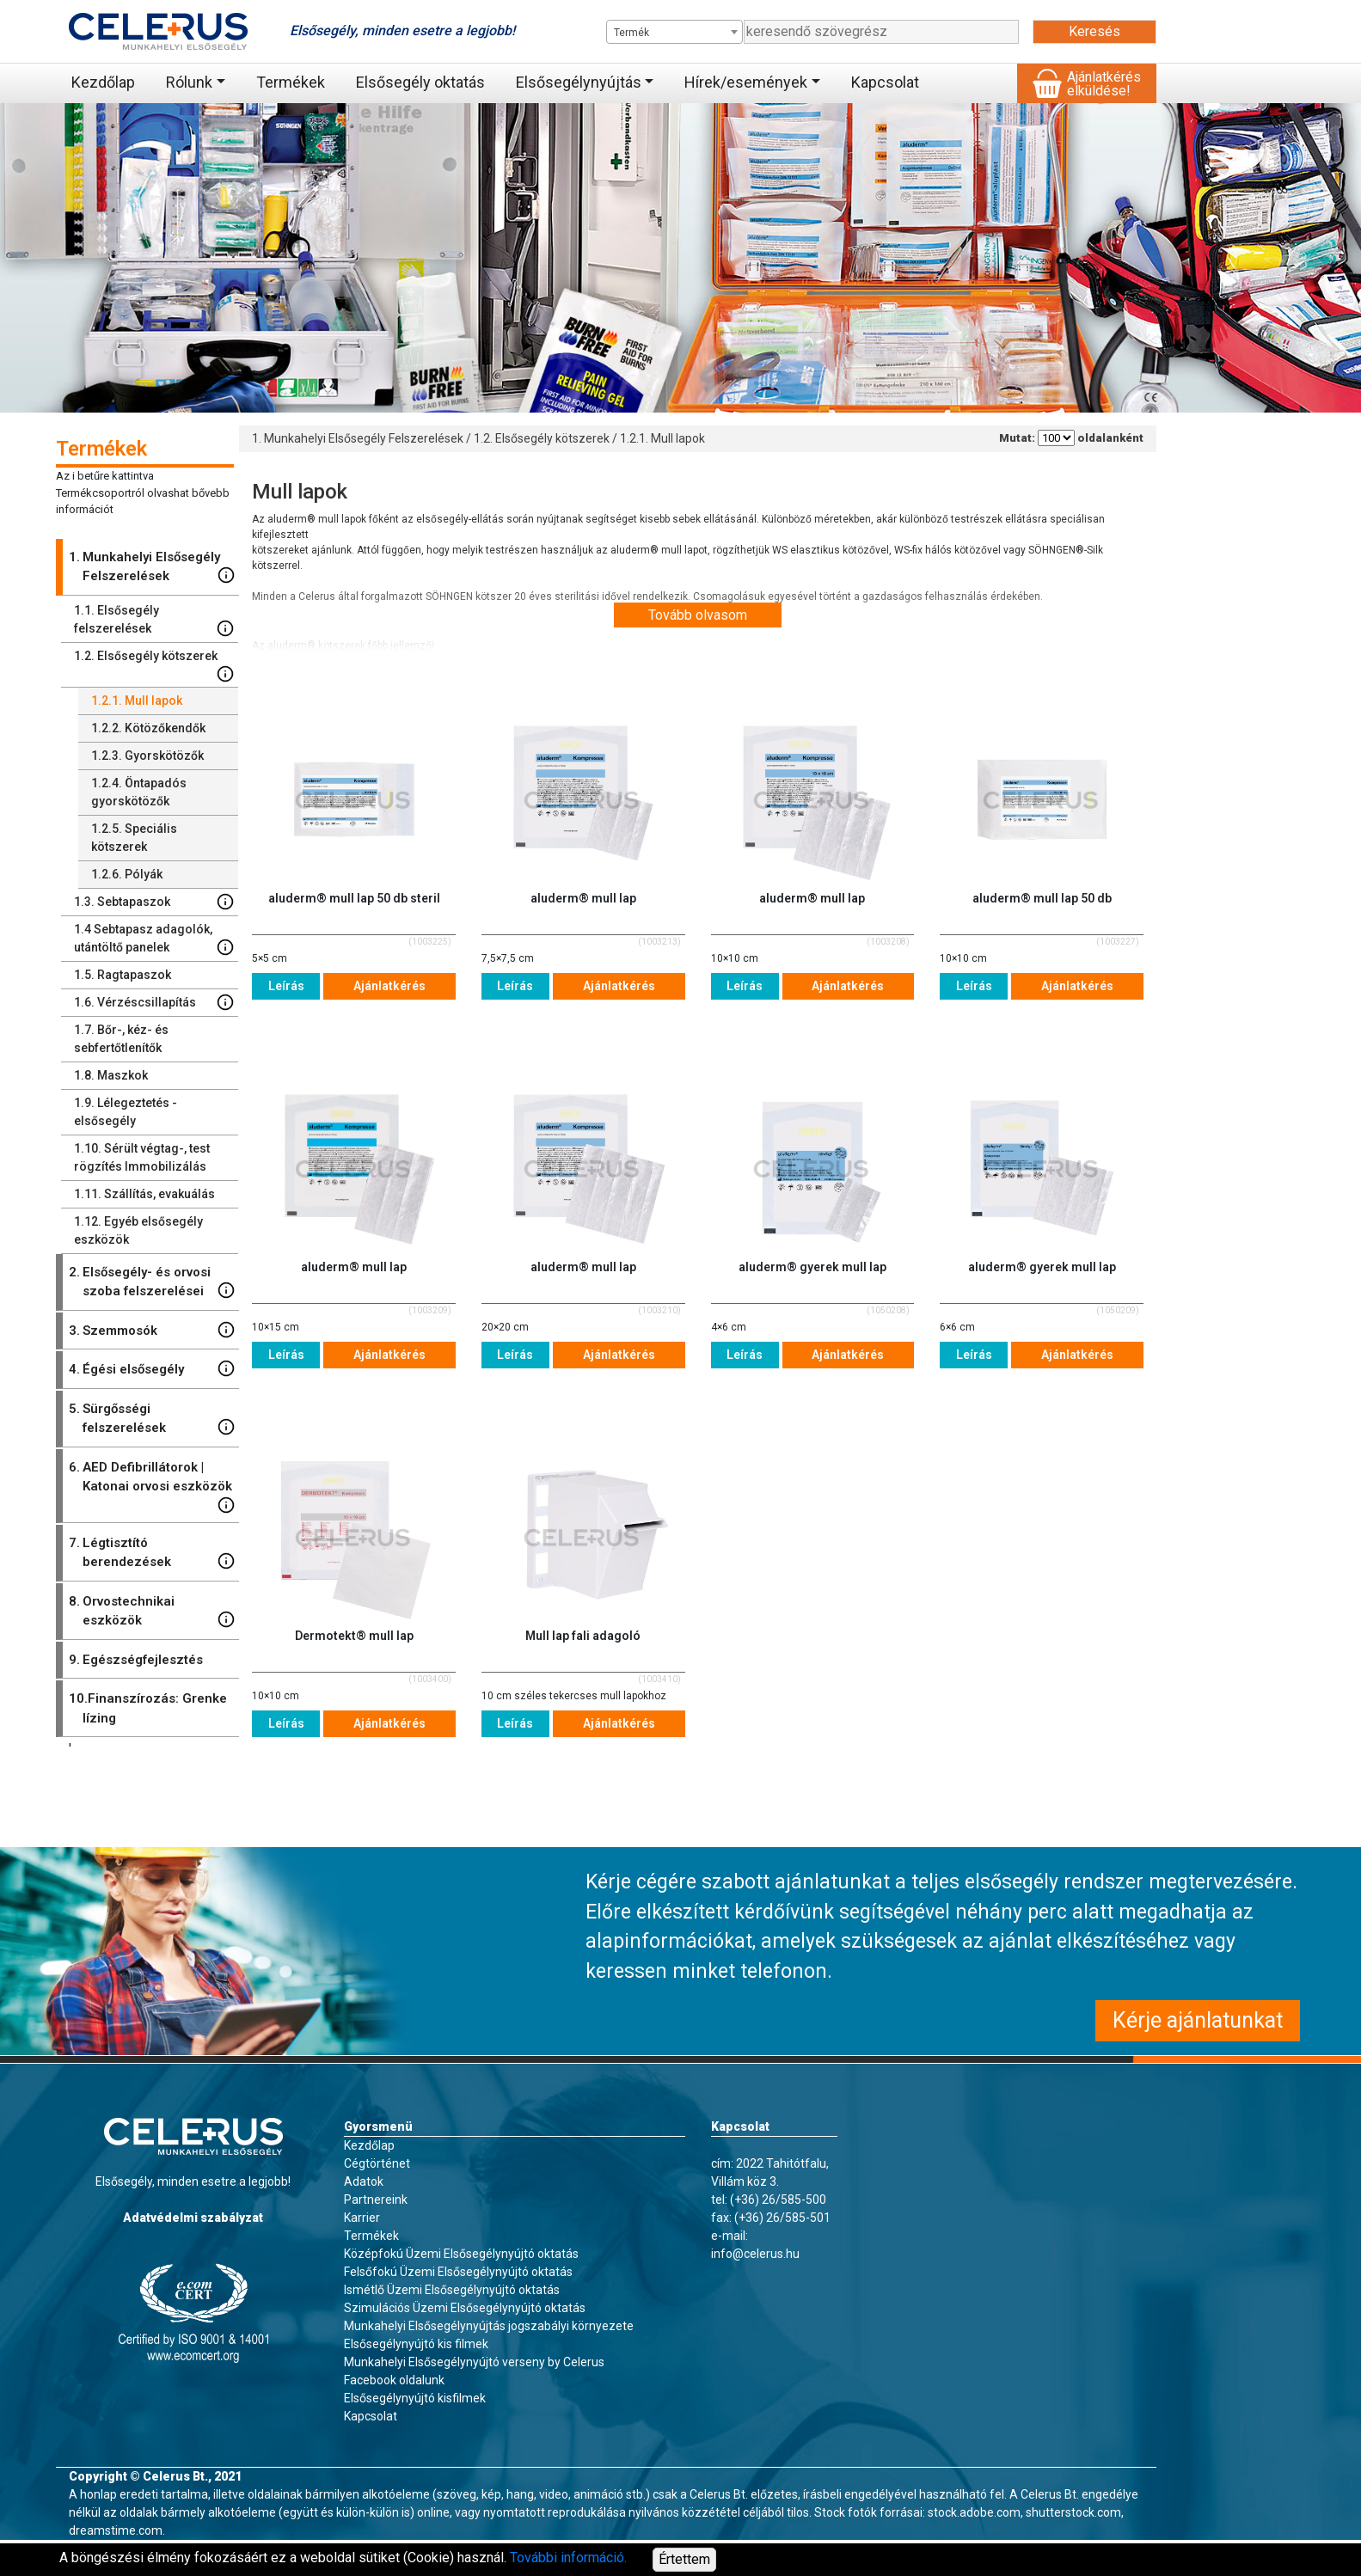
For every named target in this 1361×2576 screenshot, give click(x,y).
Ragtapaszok (122, 975)
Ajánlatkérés (389, 986)
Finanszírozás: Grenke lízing (148, 1707)
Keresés (1094, 31)
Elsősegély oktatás (420, 82)
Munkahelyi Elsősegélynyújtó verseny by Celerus (474, 2362)
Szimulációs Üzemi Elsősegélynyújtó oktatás (464, 2308)
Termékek (290, 82)
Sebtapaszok (154, 901)
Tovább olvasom (697, 615)
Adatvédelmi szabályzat (193, 2217)
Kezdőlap (103, 82)
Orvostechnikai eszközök (152, 1610)
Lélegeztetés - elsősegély (125, 1112)
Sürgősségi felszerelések (152, 1417)
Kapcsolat (885, 82)
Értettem (684, 2559)
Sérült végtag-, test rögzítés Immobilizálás (142, 1157)
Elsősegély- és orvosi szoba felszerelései (152, 1281)
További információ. (568, 2557)
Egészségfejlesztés (136, 1660)
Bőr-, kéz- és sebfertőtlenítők (121, 1039)
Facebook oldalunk (394, 2380)
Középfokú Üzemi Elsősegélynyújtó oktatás (461, 2254)
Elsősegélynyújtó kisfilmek (415, 2398)
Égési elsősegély (152, 1370)
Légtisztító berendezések (152, 1551)
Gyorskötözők (147, 755)
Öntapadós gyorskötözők (139, 792)
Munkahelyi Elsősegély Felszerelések (152, 566)
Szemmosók (152, 1331)
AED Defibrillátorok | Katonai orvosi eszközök (152, 1486)
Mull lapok (136, 700)
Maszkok (111, 1075)
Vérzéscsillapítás (154, 1002)
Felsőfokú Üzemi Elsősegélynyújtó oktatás (458, 2272)
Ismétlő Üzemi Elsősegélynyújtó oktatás (452, 2290)
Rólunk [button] (189, 82)
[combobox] (674, 32)
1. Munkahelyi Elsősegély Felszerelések (357, 438)
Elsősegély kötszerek (154, 665)
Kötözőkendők (148, 728)
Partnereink (376, 2199)
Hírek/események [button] (745, 82)
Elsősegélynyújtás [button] (578, 82)
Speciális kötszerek (134, 838)
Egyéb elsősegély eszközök (138, 1230)
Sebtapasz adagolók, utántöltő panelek (154, 939)
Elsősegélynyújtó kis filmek (416, 2344)
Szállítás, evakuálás (144, 1194)
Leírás (286, 986)
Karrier (362, 2217)
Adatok (363, 2181)
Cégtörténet (377, 2163)
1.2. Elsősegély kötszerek (542, 438)
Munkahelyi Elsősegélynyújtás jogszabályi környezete (489, 2326)
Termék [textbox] (631, 33)
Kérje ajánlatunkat (1198, 2020)
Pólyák (126, 874)
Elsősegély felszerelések (154, 620)
